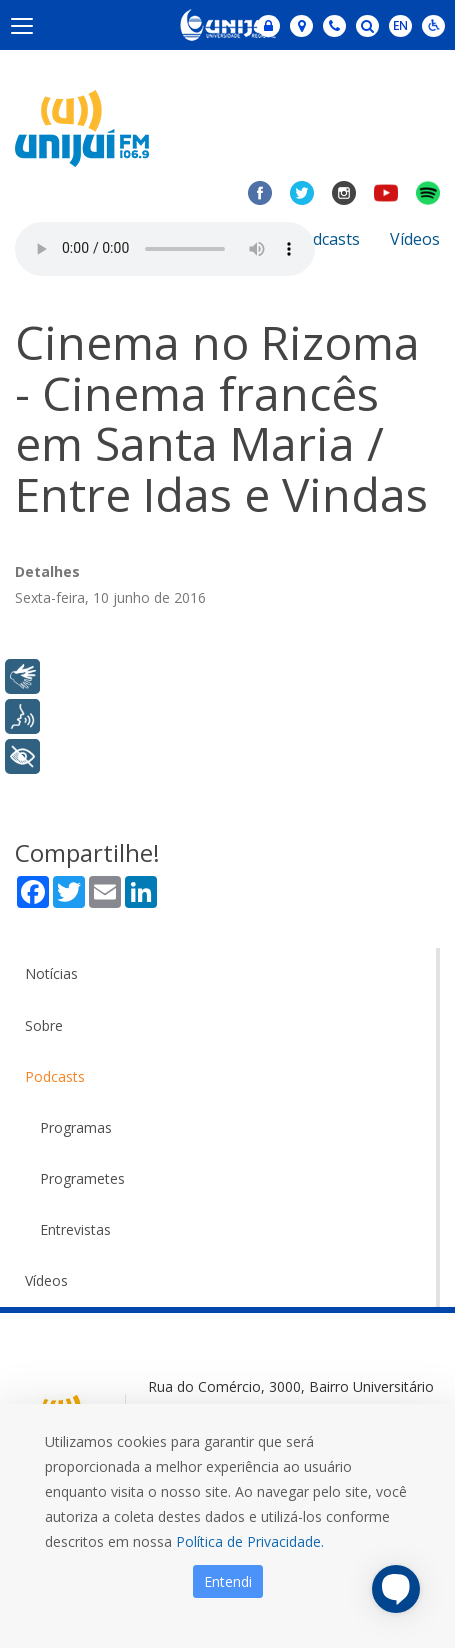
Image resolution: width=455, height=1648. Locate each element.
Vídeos (415, 239)
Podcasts (326, 239)
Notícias (51, 973)
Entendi (228, 1581)
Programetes (82, 1178)
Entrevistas (75, 1229)
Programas (76, 1127)
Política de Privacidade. (250, 1541)
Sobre (44, 1025)
